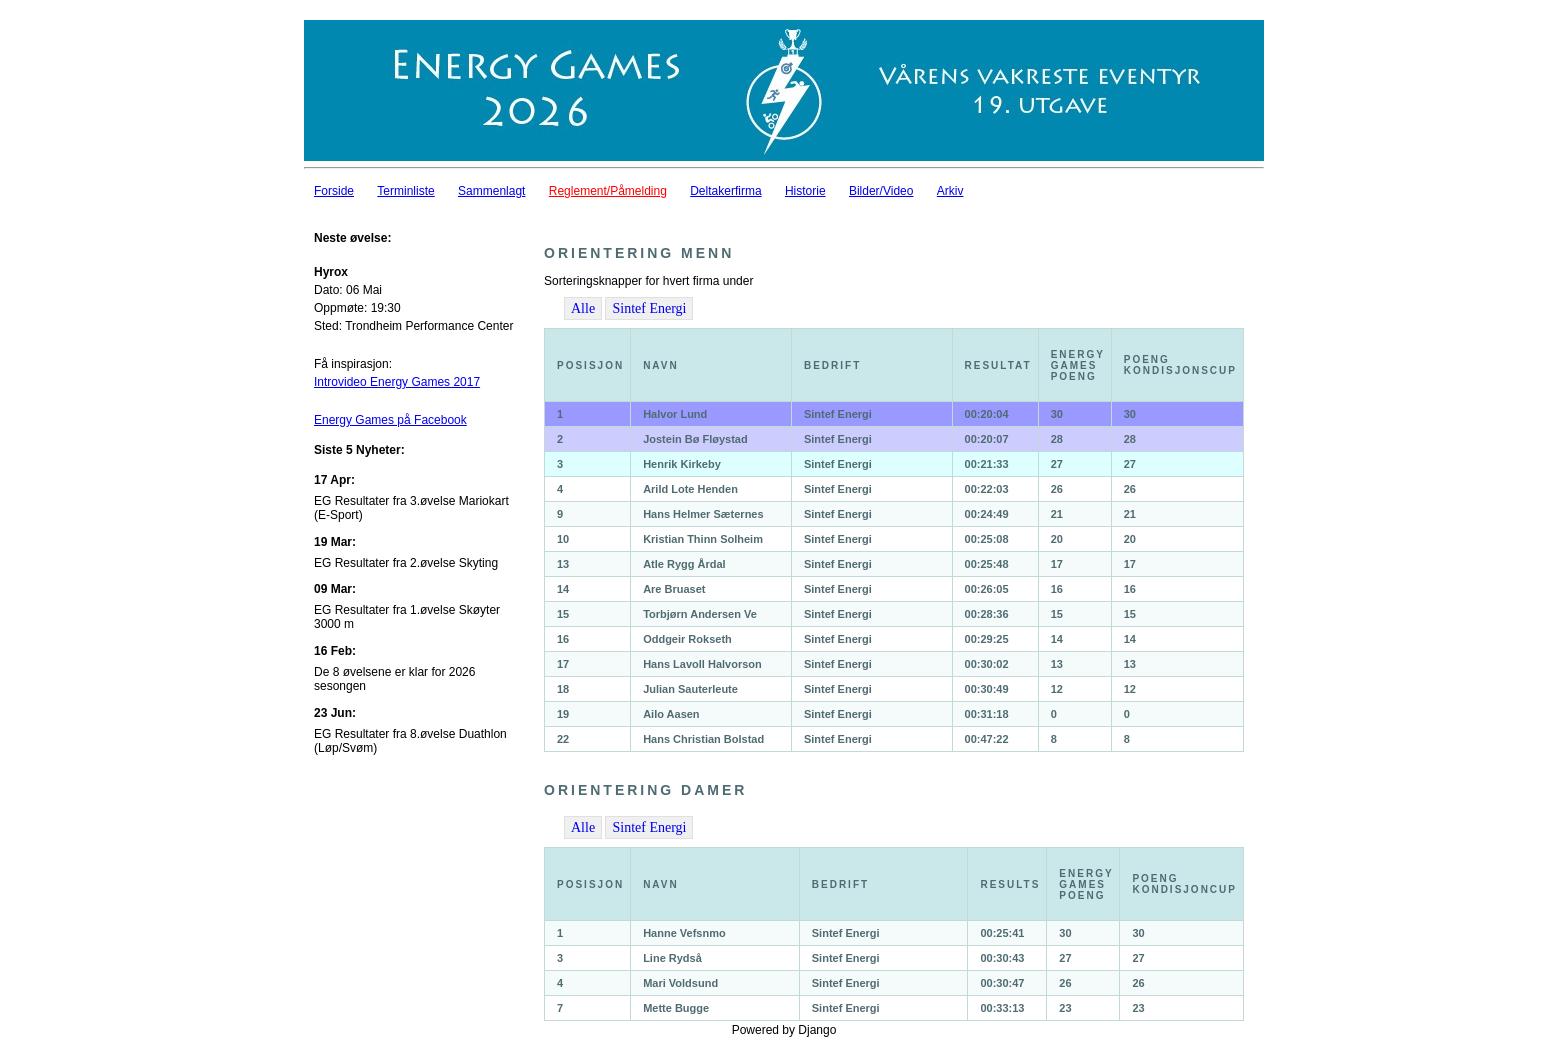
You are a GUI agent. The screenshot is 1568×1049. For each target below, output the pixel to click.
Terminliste (405, 191)
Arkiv (950, 191)
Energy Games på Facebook (390, 420)
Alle (583, 308)
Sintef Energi (649, 308)
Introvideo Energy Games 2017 (397, 382)
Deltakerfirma (725, 191)
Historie (805, 191)
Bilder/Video (881, 191)
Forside (334, 191)
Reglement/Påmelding (608, 191)
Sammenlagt (491, 191)
